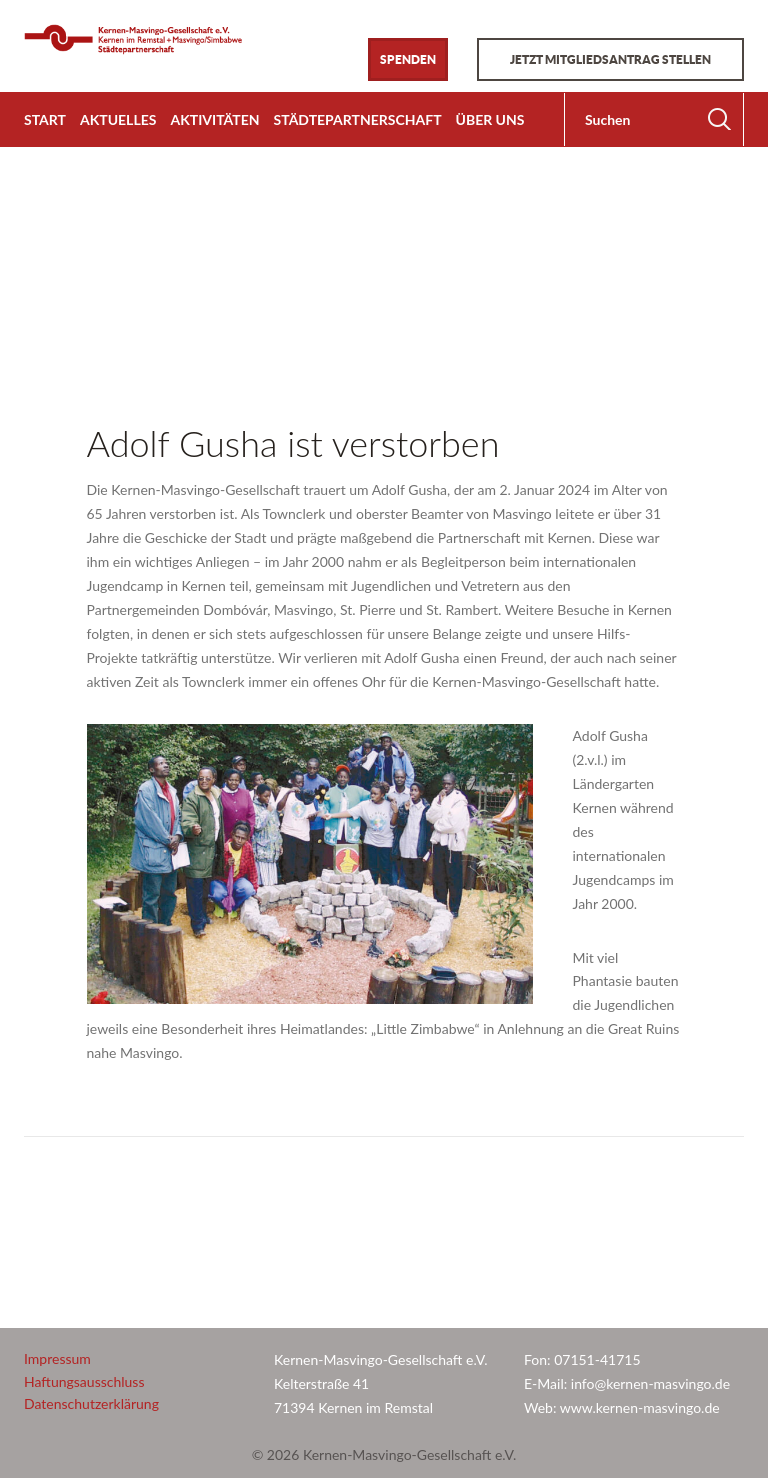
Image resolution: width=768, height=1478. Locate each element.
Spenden (408, 59)
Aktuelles (118, 119)
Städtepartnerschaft (358, 119)
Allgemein (115, 255)
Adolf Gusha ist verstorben (293, 443)
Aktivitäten (214, 119)
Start (45, 119)
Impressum (57, 1358)
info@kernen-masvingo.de (652, 1383)
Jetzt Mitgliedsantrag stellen (610, 59)
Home (42, 255)
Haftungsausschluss (84, 1381)
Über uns (490, 119)
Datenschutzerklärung (91, 1403)
